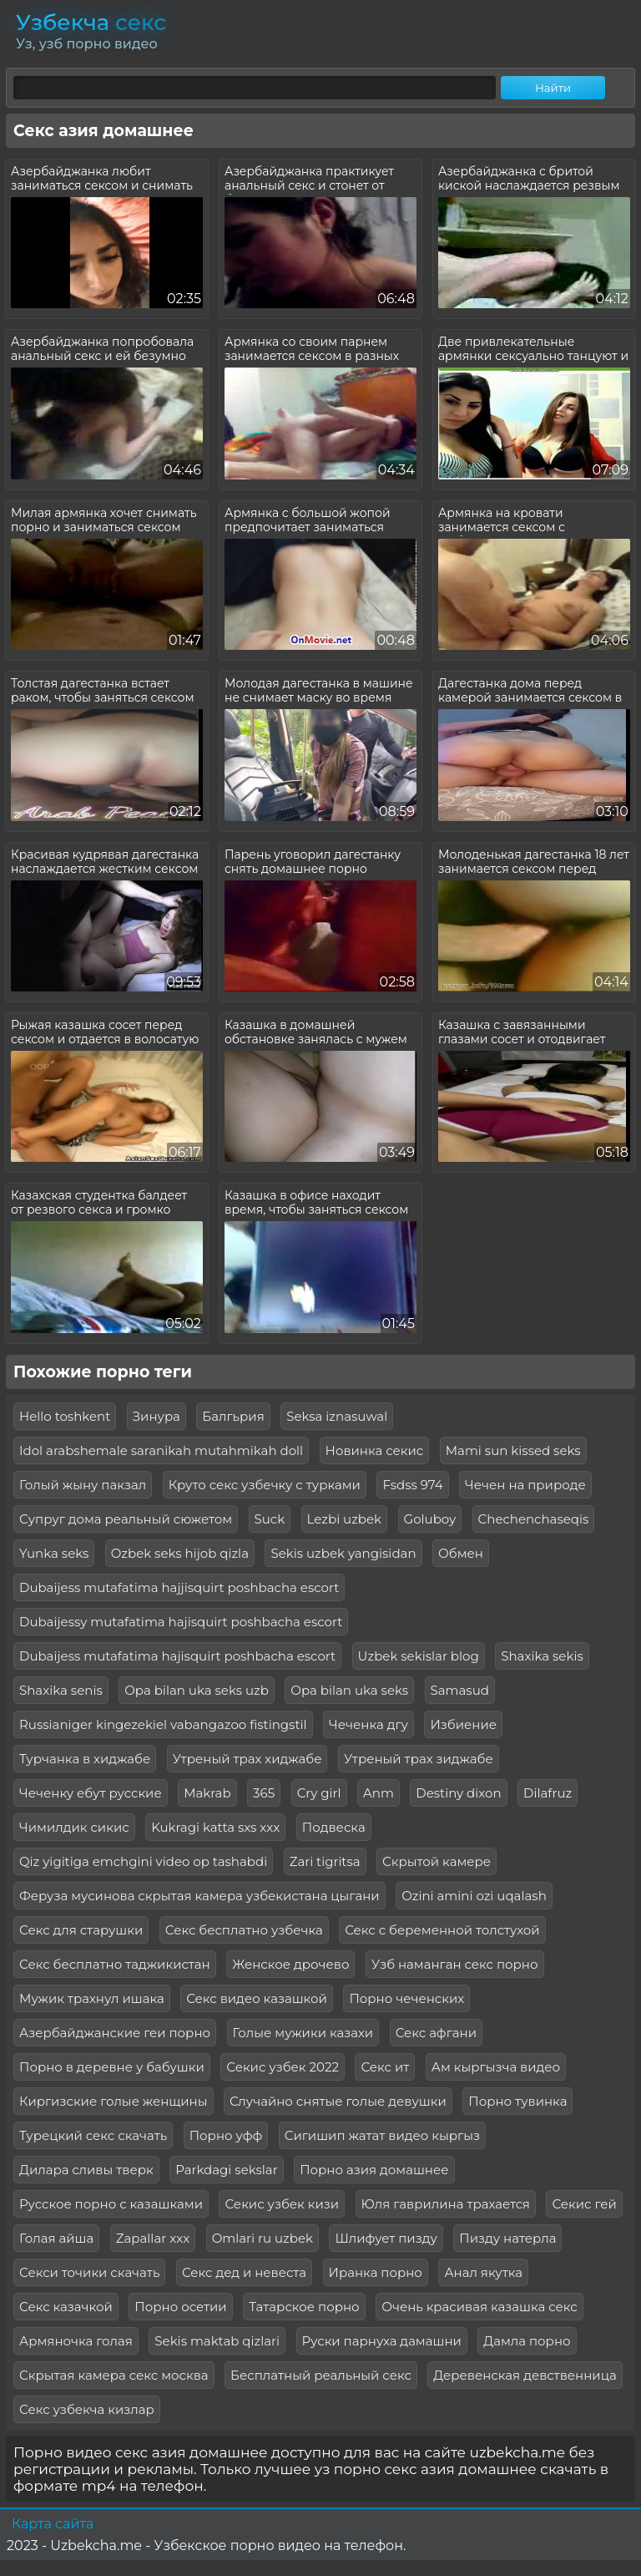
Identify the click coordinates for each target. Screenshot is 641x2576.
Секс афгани (436, 2033)
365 (264, 1793)
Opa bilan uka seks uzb (196, 1690)
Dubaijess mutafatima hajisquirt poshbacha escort (177, 1656)
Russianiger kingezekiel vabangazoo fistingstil (163, 1724)
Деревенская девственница (524, 2375)
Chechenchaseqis (533, 1519)
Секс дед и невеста (244, 2272)
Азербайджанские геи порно (114, 2033)
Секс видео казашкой (256, 1998)
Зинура (156, 1416)
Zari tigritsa (325, 1861)
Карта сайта (52, 2524)
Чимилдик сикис (74, 1827)
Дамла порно (526, 2341)
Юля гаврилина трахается (445, 2204)
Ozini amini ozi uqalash (474, 1896)
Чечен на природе (525, 1485)
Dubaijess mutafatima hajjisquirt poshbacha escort (179, 1587)
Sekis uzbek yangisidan (343, 1553)
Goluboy (430, 1519)
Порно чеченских (406, 1998)
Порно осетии (180, 2307)
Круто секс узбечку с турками (265, 1485)
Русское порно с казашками (111, 2204)
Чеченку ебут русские (90, 1793)
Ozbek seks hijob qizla (180, 1553)
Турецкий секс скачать (93, 2135)
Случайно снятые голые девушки (338, 2101)
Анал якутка (483, 2272)
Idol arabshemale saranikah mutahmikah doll (161, 1450)
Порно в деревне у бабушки (111, 2067)
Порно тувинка (517, 2101)
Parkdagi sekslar (226, 2170)
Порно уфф (226, 2135)
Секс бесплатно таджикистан (114, 1964)
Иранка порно (375, 2272)
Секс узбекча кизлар (86, 2409)
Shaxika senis (61, 1690)
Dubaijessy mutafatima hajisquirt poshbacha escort (180, 1622)
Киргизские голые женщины (113, 2101)
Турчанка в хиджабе (84, 1759)
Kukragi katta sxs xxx (215, 1827)
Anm (378, 1793)
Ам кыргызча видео (496, 2067)
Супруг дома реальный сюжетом (125, 1519)
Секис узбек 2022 (282, 2067)
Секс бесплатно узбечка (244, 1930)
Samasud (460, 1690)
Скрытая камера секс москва (114, 2375)
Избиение (463, 1724)
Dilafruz (547, 1793)
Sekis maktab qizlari (217, 2341)
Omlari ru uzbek (262, 2238)
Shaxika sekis (542, 1656)
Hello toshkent (64, 1416)
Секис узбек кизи (282, 2204)
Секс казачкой (66, 2307)
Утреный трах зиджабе (418, 1759)
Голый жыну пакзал (82, 1485)
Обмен (460, 1553)
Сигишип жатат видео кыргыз (382, 2135)
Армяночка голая (76, 2341)
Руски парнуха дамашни (382, 2341)
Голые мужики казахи (303, 2033)
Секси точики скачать (89, 2272)
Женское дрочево (290, 1964)
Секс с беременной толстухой (442, 1930)
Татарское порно (304, 2307)
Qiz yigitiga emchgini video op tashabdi (143, 1861)
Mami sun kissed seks (513, 1450)
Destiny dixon (458, 1793)
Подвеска (334, 1827)
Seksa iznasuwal (336, 1416)
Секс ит (385, 2067)
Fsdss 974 (412, 1485)
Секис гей (584, 2204)
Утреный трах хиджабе (247, 1759)
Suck (270, 1519)
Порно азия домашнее (374, 2170)
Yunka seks (53, 1553)
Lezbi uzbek (344, 1519)
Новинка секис (375, 1450)
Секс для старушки (81, 1930)
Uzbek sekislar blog (418, 1656)
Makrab (207, 1793)
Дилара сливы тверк (86, 2170)
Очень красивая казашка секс (479, 2307)
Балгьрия (233, 1416)
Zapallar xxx (152, 2238)
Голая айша (56, 2238)
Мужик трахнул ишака (91, 1998)
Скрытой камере (436, 1861)
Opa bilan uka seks (349, 1690)
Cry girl (319, 1793)
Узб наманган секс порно (454, 1964)
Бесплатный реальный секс (320, 2375)
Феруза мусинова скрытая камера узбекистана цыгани (199, 1896)
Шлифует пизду (386, 2238)
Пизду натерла (507, 2238)
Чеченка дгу (368, 1724)
